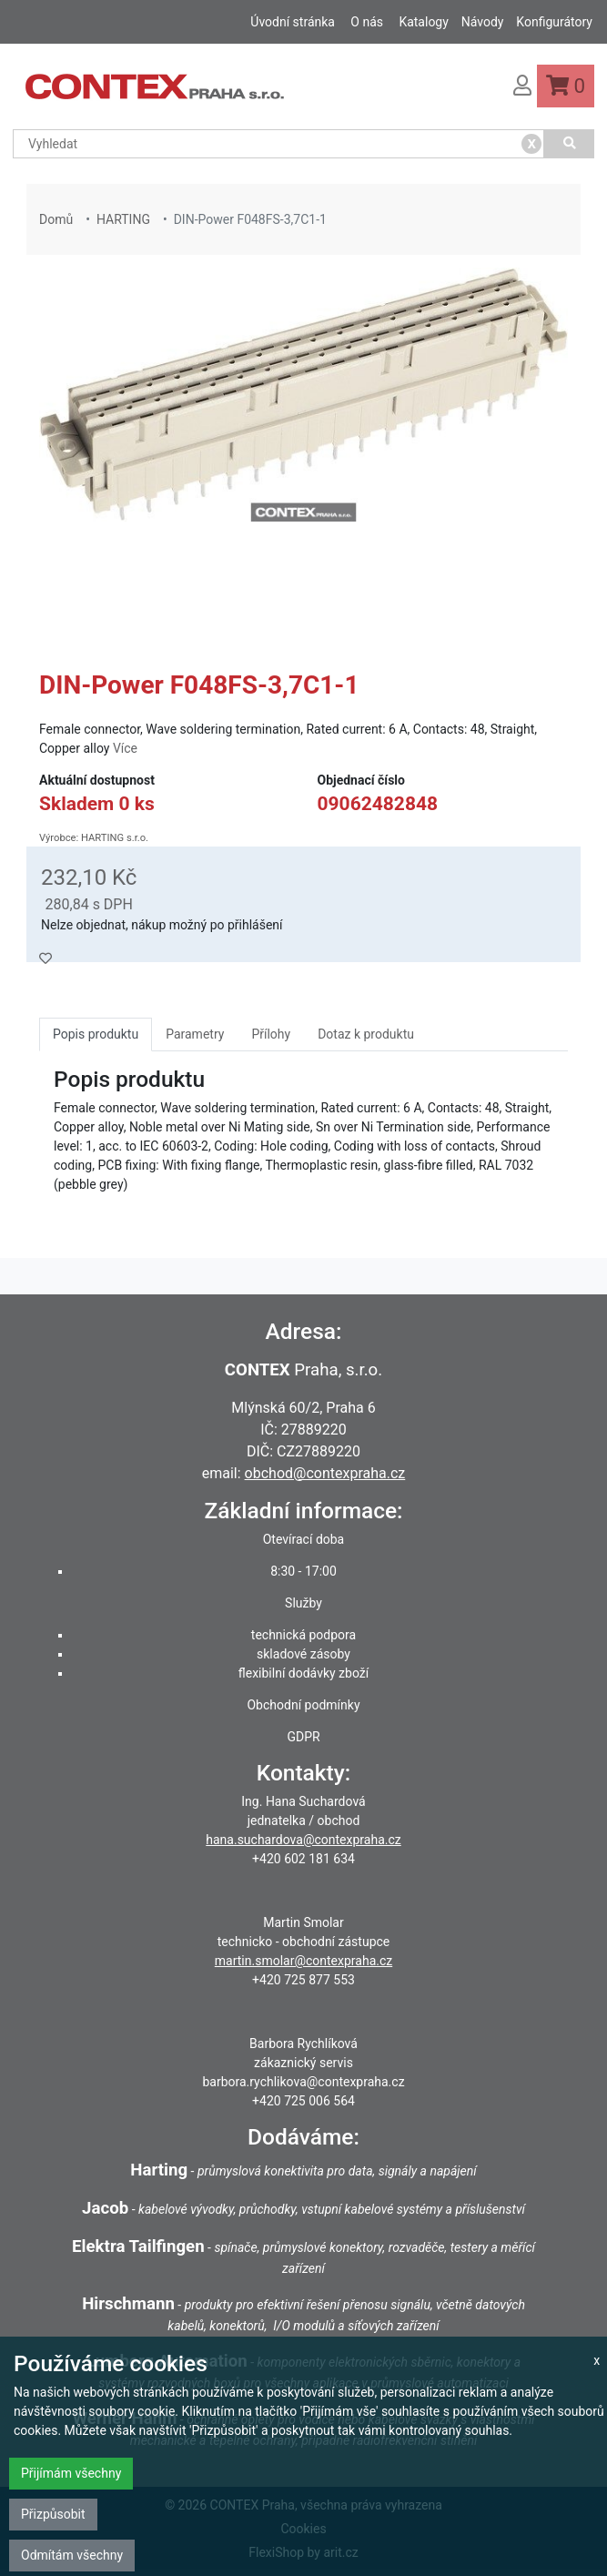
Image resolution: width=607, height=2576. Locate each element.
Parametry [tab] (195, 1034)
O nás (366, 22)
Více (125, 748)
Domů (56, 219)
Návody (482, 22)
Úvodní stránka (292, 22)
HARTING (123, 219)
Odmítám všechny (72, 2555)
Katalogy (423, 22)
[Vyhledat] (569, 143)
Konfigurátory (554, 22)
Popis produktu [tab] (95, 1034)
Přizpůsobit (53, 2514)
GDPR (303, 1736)
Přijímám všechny (71, 2473)
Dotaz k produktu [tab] (366, 1034)
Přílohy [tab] (270, 1034)
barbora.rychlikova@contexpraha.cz (303, 2081)
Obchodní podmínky (303, 1705)
